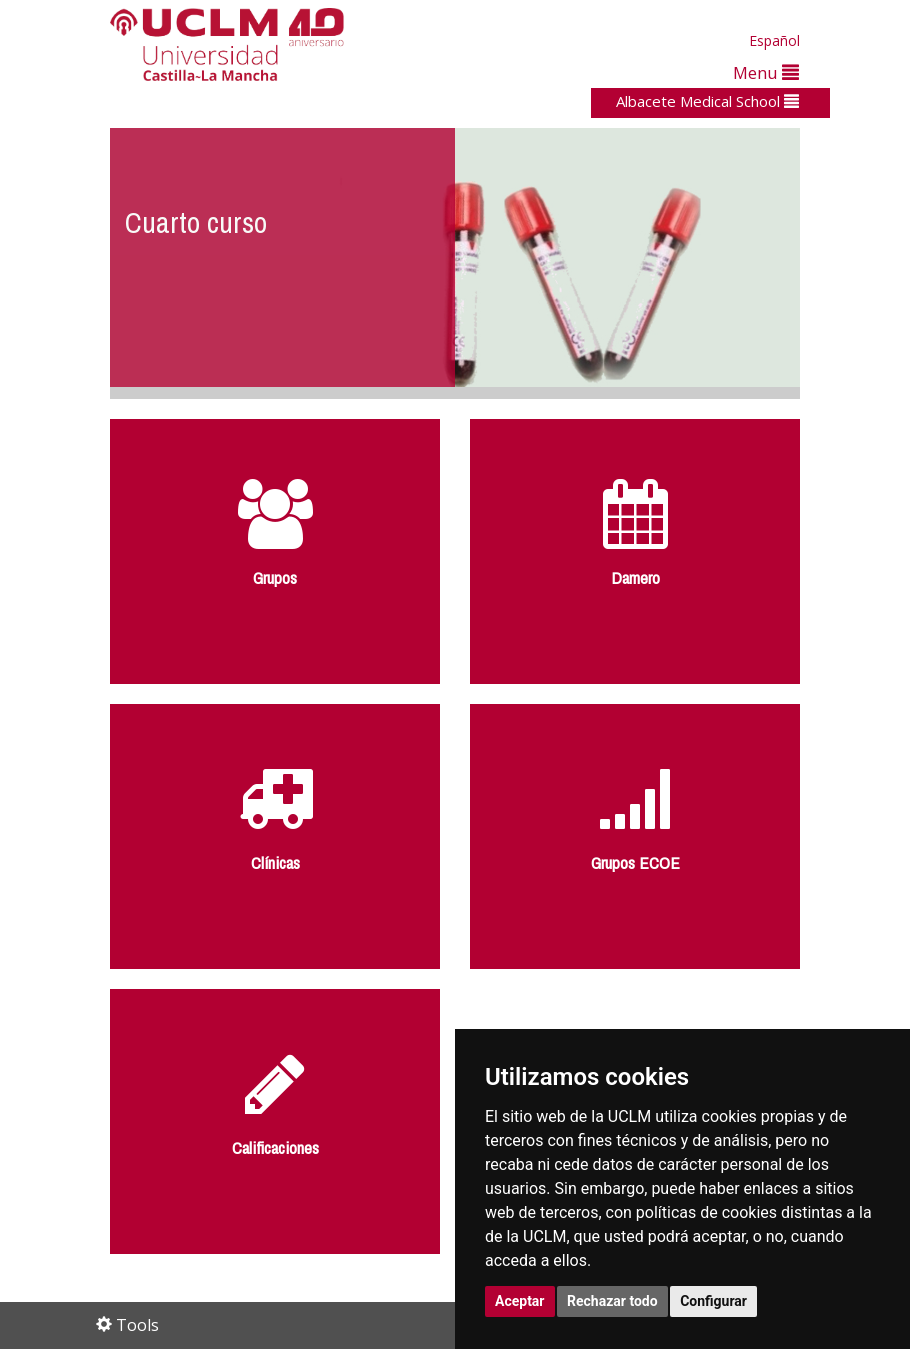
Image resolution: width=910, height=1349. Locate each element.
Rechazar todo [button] (612, 1301)
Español (774, 40)
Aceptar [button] (520, 1301)
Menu (766, 72)
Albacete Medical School (707, 101)
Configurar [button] (713, 1301)
